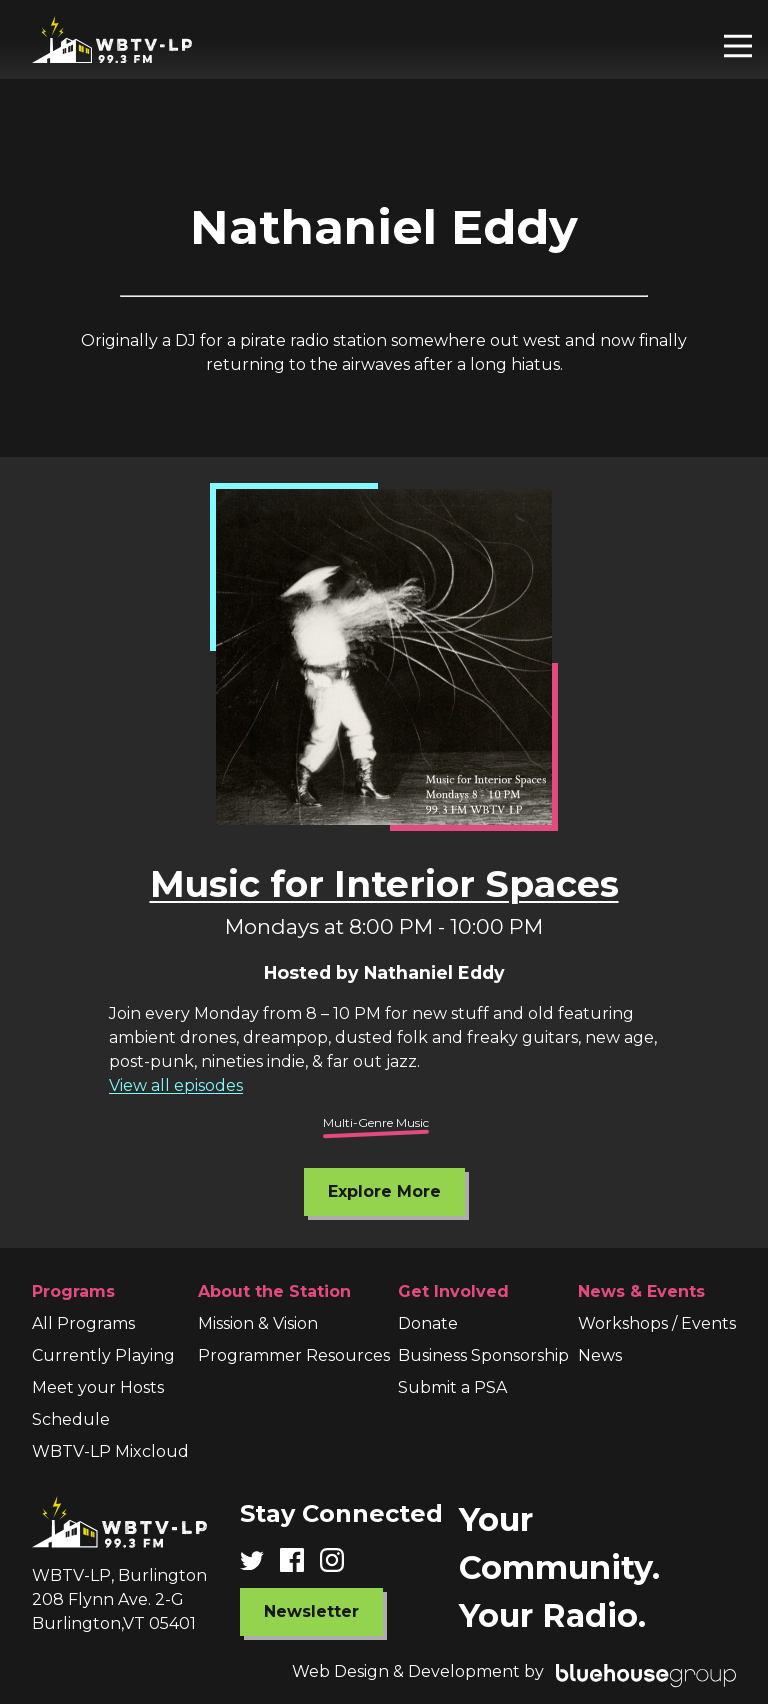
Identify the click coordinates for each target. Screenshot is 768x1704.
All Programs (83, 1323)
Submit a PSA (452, 1387)
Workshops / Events (657, 1323)
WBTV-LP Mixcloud (110, 1451)
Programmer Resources (294, 1355)
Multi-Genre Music (376, 1122)
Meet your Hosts (98, 1387)
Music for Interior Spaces (384, 884)
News (600, 1355)
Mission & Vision (258, 1323)
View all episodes (176, 1085)
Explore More (384, 1191)
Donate (428, 1323)
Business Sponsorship (483, 1355)
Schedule (71, 1419)
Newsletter (311, 1611)
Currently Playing (103, 1355)
